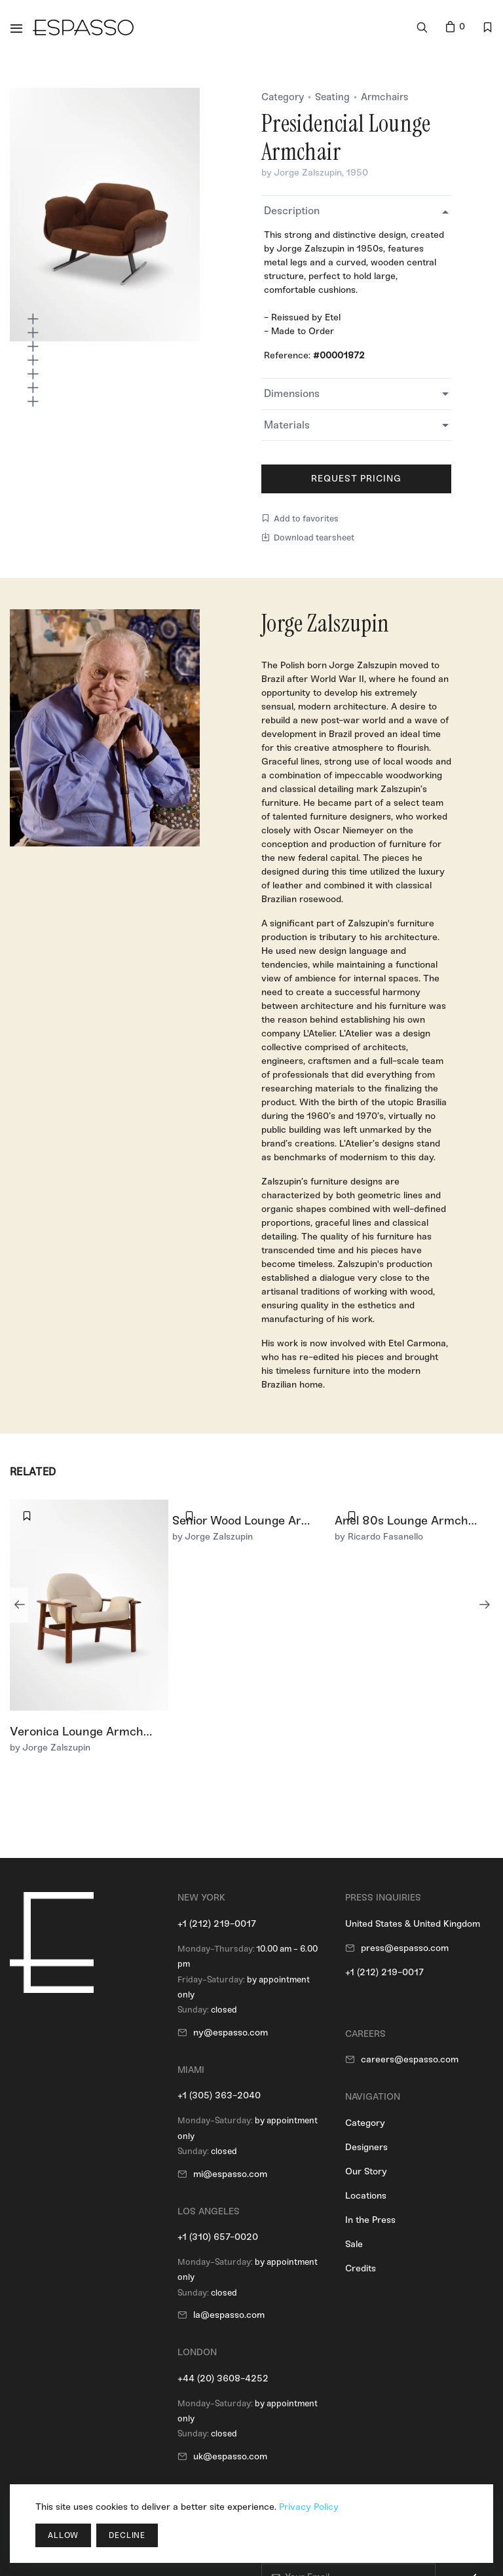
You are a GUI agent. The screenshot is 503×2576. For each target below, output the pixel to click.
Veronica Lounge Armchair (84, 1731)
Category (282, 97)
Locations (365, 2195)
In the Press (370, 2220)
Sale (354, 2244)
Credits (360, 2268)
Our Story (366, 2171)
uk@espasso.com (230, 2456)
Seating (332, 97)
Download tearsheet (307, 537)
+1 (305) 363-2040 (219, 2095)
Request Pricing (356, 478)
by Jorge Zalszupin (301, 172)
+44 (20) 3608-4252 (223, 2378)
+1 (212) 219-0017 (216, 1923)
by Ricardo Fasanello (379, 1536)
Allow (63, 2535)
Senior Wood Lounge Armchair (256, 1520)
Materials (287, 425)
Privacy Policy (309, 2506)
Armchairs (385, 97)
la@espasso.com (229, 2314)
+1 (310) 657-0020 (217, 2237)
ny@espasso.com (230, 2032)
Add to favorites (300, 518)
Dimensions (292, 393)
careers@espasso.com (409, 2059)
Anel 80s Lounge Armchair (409, 1520)
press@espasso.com (405, 1948)
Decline (127, 2535)
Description (292, 210)
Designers (366, 2147)
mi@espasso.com (230, 2174)
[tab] (356, 211)
